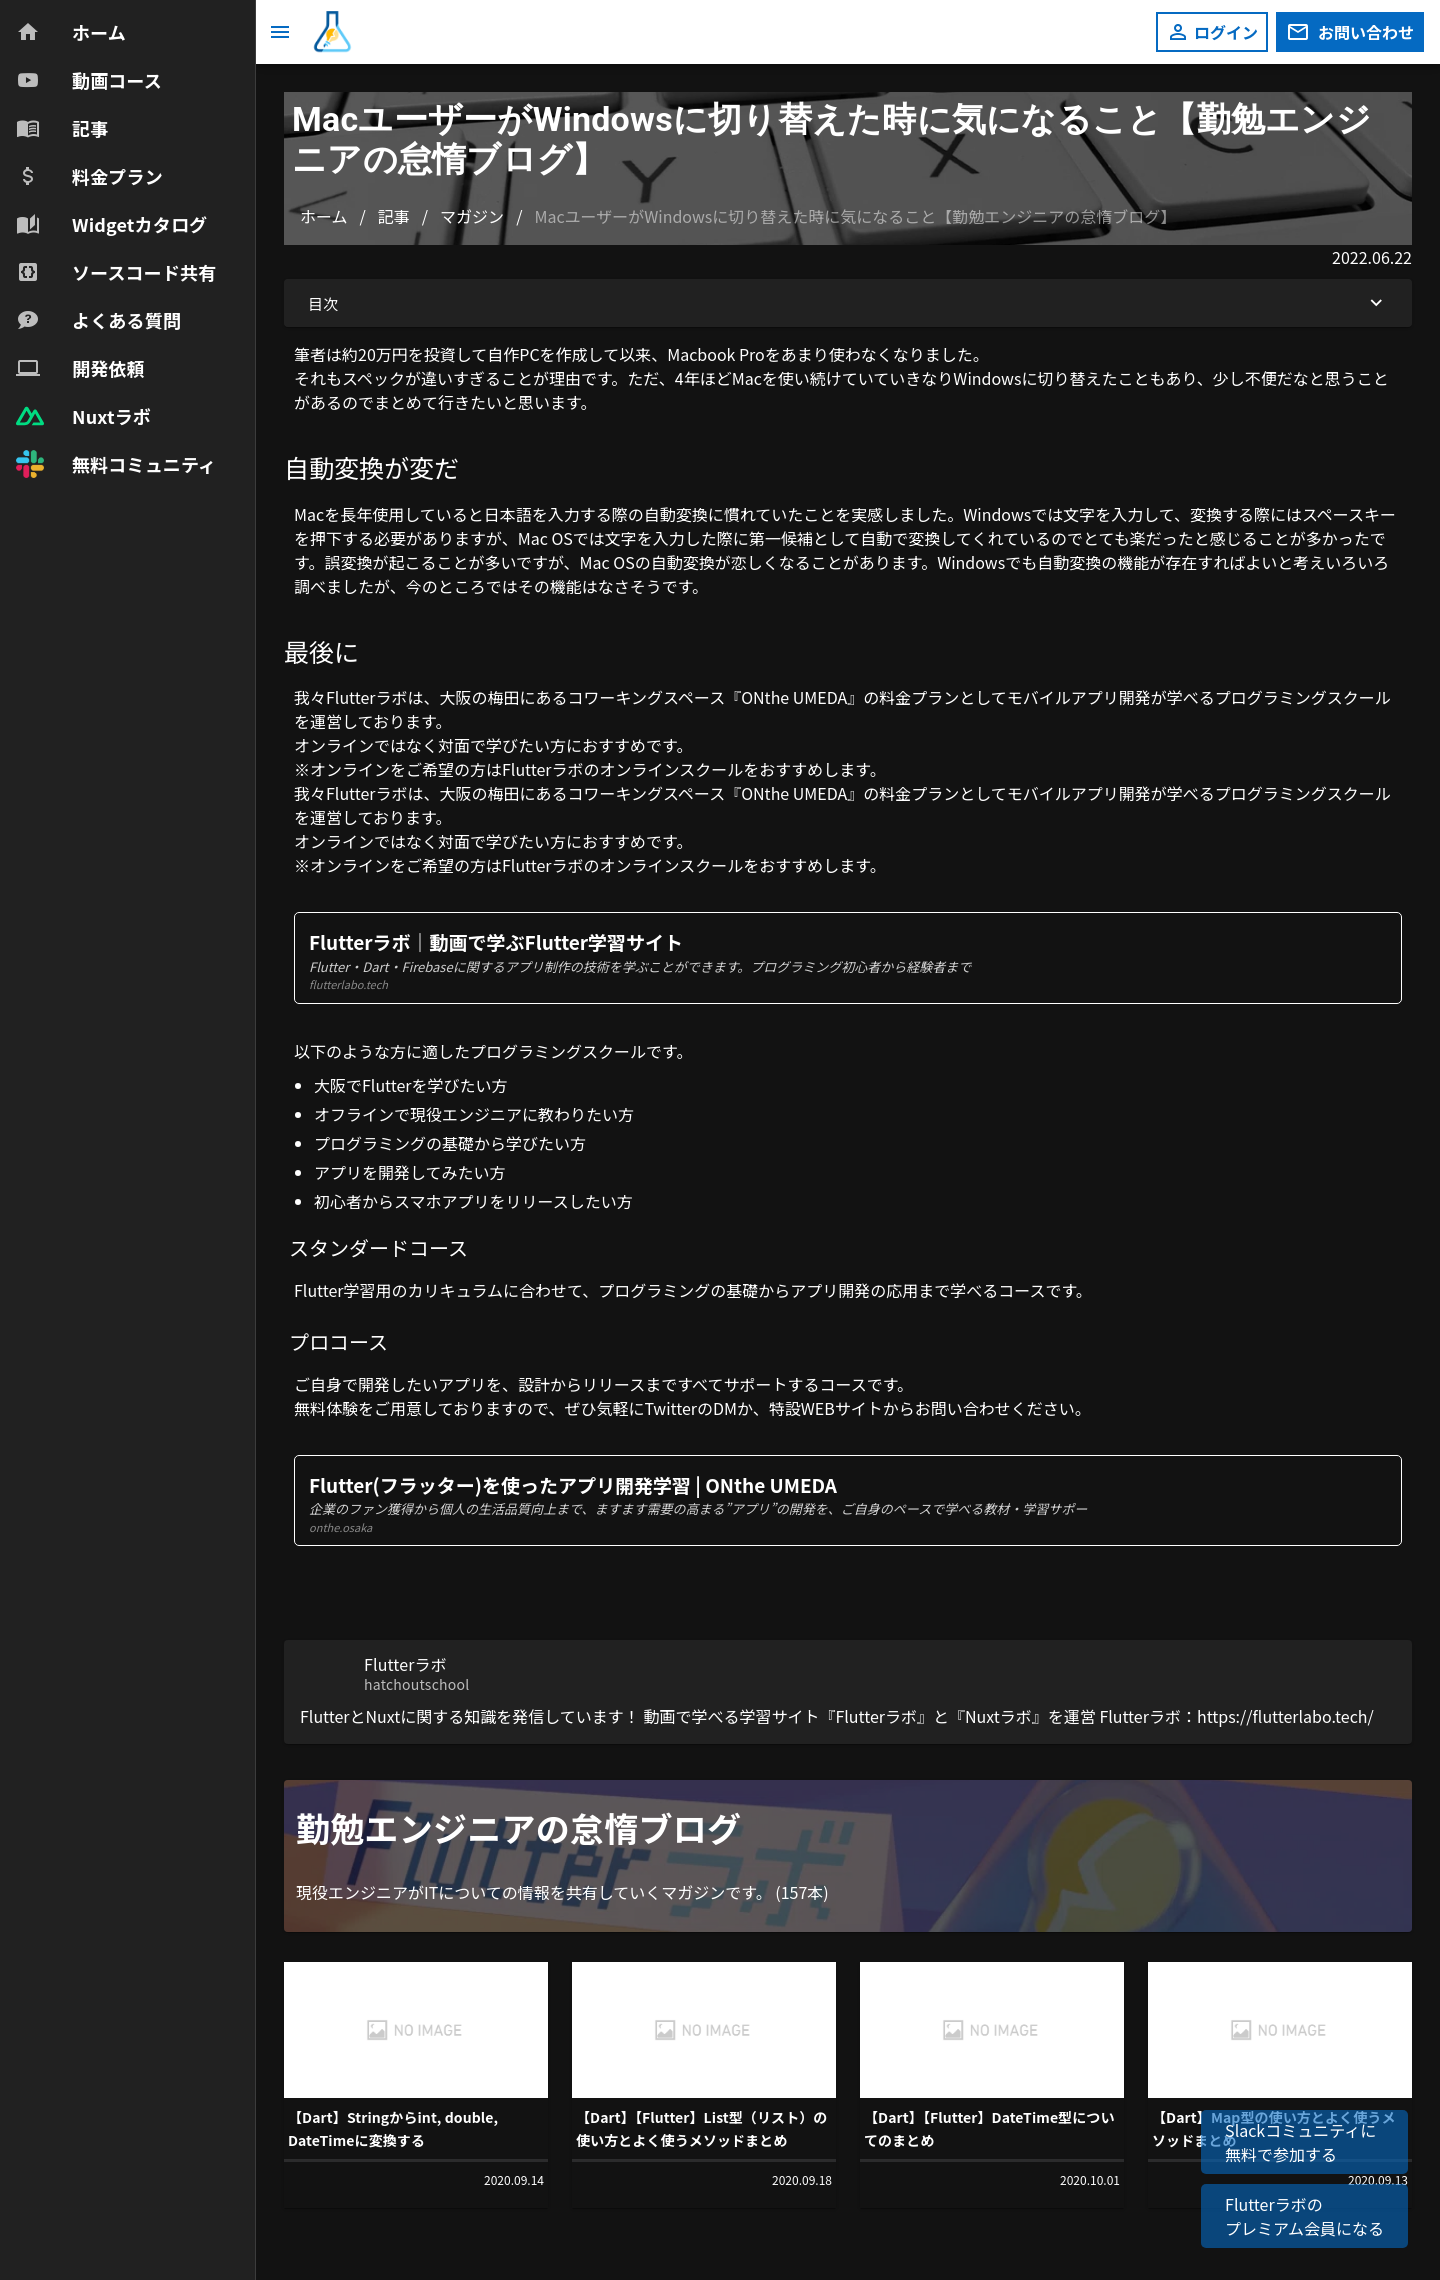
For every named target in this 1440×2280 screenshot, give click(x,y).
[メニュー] (280, 32)
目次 (848, 303)
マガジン (472, 216)
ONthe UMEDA (794, 697)
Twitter (670, 1408)
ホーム (324, 216)
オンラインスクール (672, 769)
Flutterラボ (367, 697)
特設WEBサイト (826, 1408)
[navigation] (127, 248)
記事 (394, 216)
